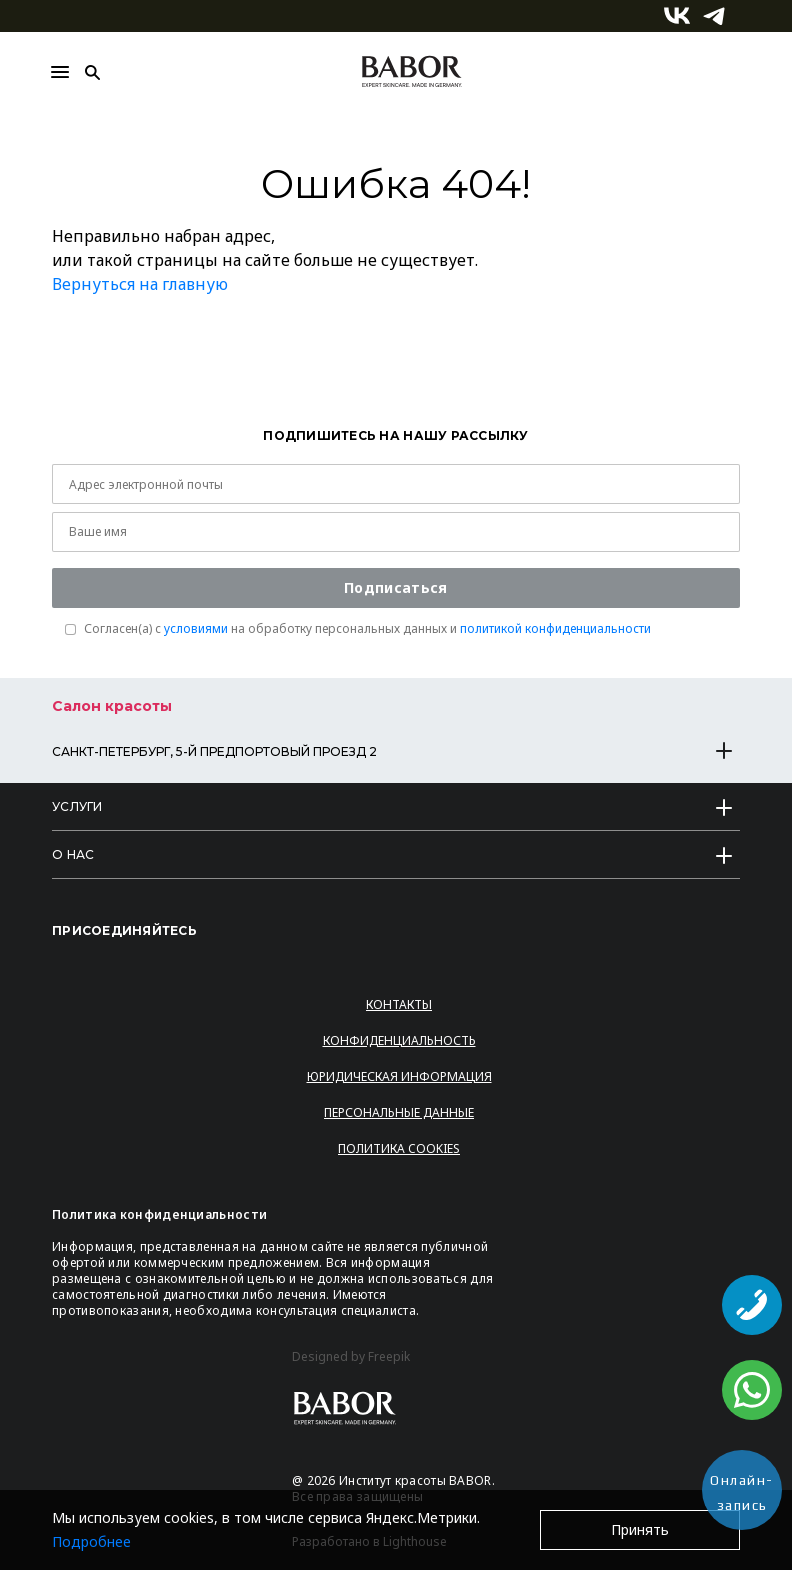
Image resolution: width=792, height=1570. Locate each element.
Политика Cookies (399, 1148)
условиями (196, 628)
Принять (640, 1529)
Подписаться (395, 587)
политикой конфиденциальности (555, 628)
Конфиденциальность (399, 1040)
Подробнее (91, 1541)
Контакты (399, 1004)
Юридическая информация (399, 1076)
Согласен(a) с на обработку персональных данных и (367, 629)
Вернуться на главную (140, 284)
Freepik (389, 1357)
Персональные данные (399, 1112)
